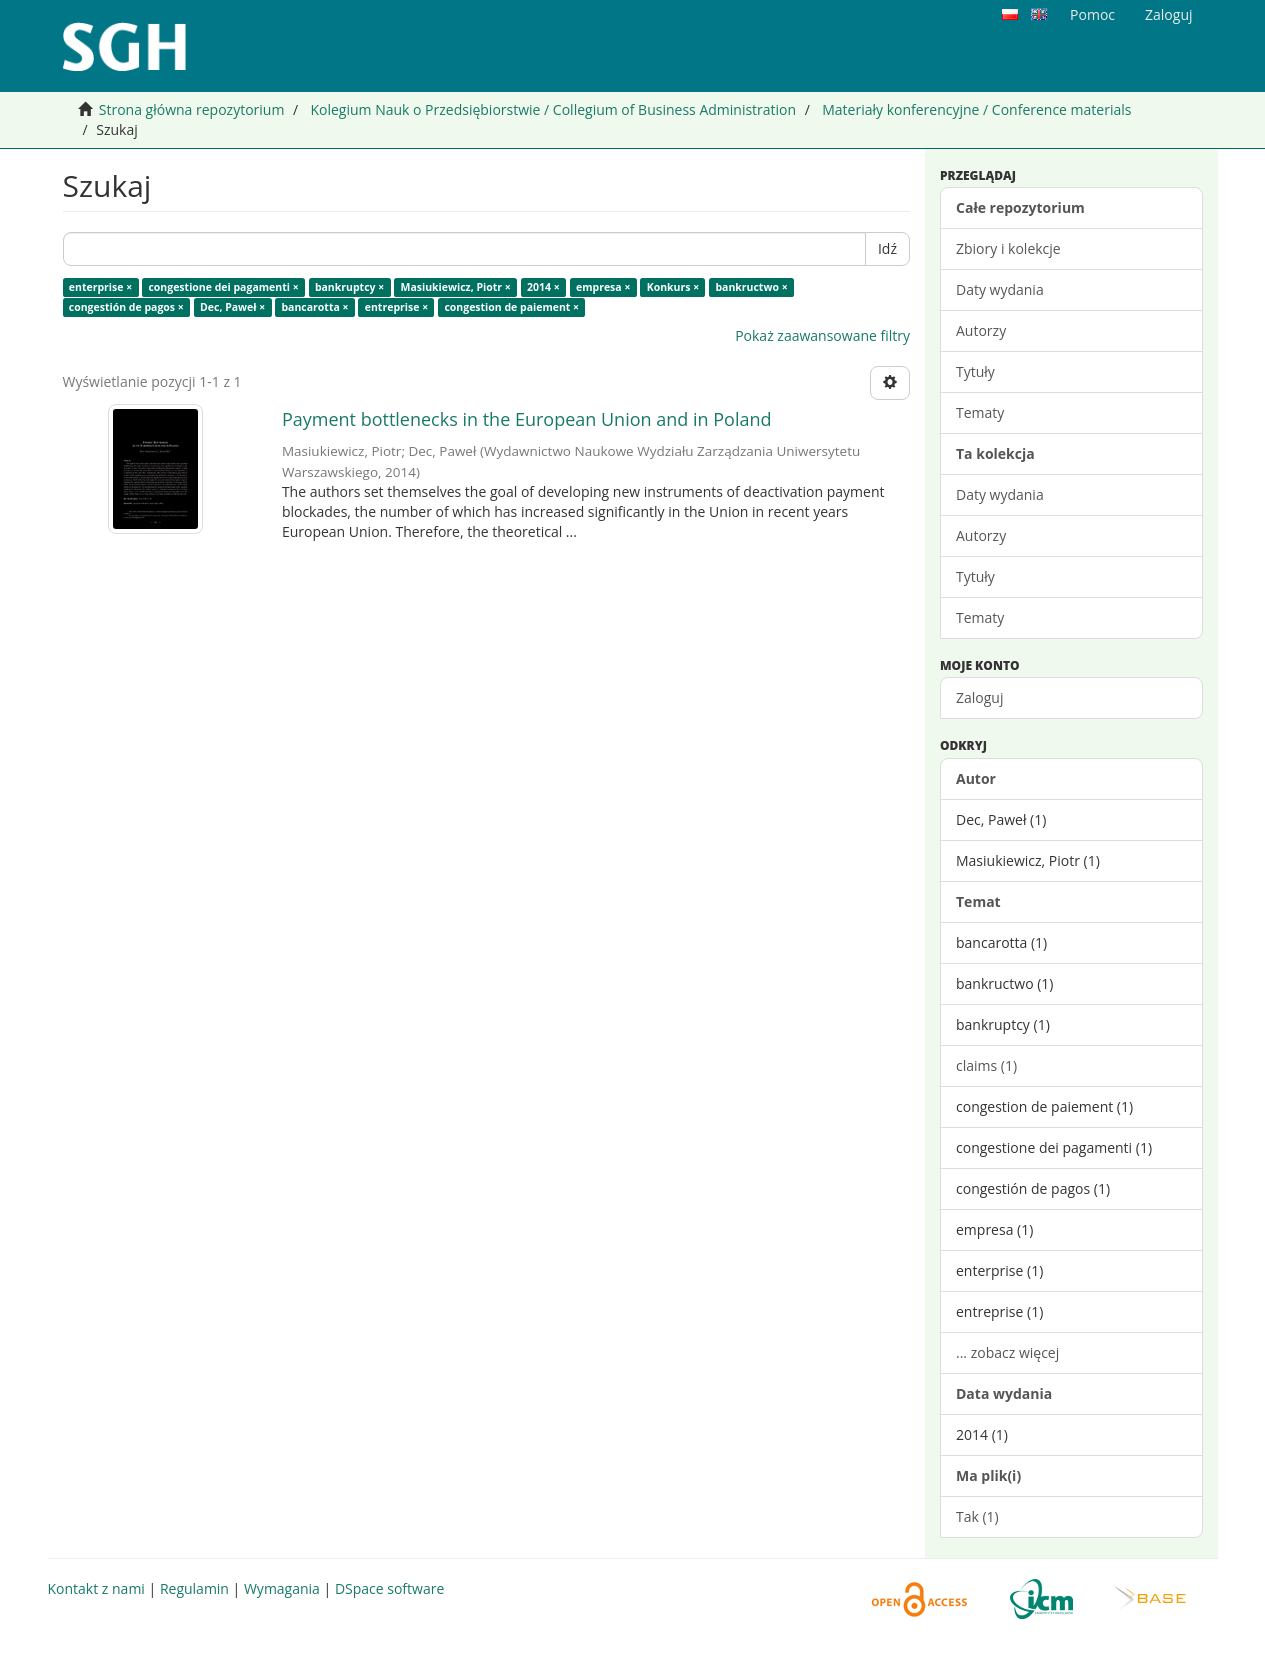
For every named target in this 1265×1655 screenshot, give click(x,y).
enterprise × (100, 287)
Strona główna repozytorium (192, 109)
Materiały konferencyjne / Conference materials (976, 109)
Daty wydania (1000, 289)
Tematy (980, 412)
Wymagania (282, 1588)
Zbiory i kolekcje (1008, 248)
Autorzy (981, 330)
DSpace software (389, 1588)
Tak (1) (977, 1516)
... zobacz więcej (1007, 1352)
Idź (887, 248)
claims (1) (986, 1065)
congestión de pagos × (126, 307)
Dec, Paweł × (232, 307)
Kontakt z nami (96, 1588)
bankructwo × (751, 287)
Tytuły (975, 371)
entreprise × (396, 307)
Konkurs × (673, 287)
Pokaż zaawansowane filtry (822, 335)
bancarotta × (314, 307)
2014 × (543, 287)
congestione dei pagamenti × (223, 287)
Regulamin (194, 1588)
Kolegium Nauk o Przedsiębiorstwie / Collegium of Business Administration (553, 109)
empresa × (603, 287)
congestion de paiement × (511, 307)
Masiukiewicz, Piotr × (455, 287)
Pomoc (1092, 14)
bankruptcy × (349, 287)
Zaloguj (979, 697)
